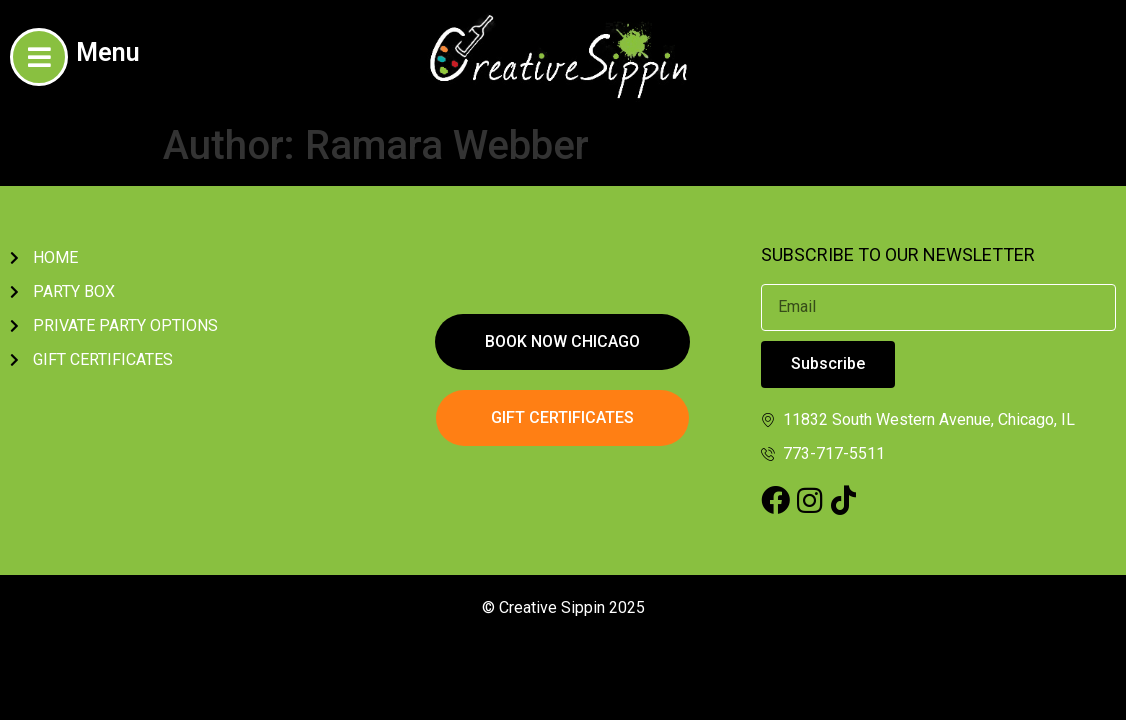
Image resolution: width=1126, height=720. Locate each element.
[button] (562, 342)
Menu (108, 52)
